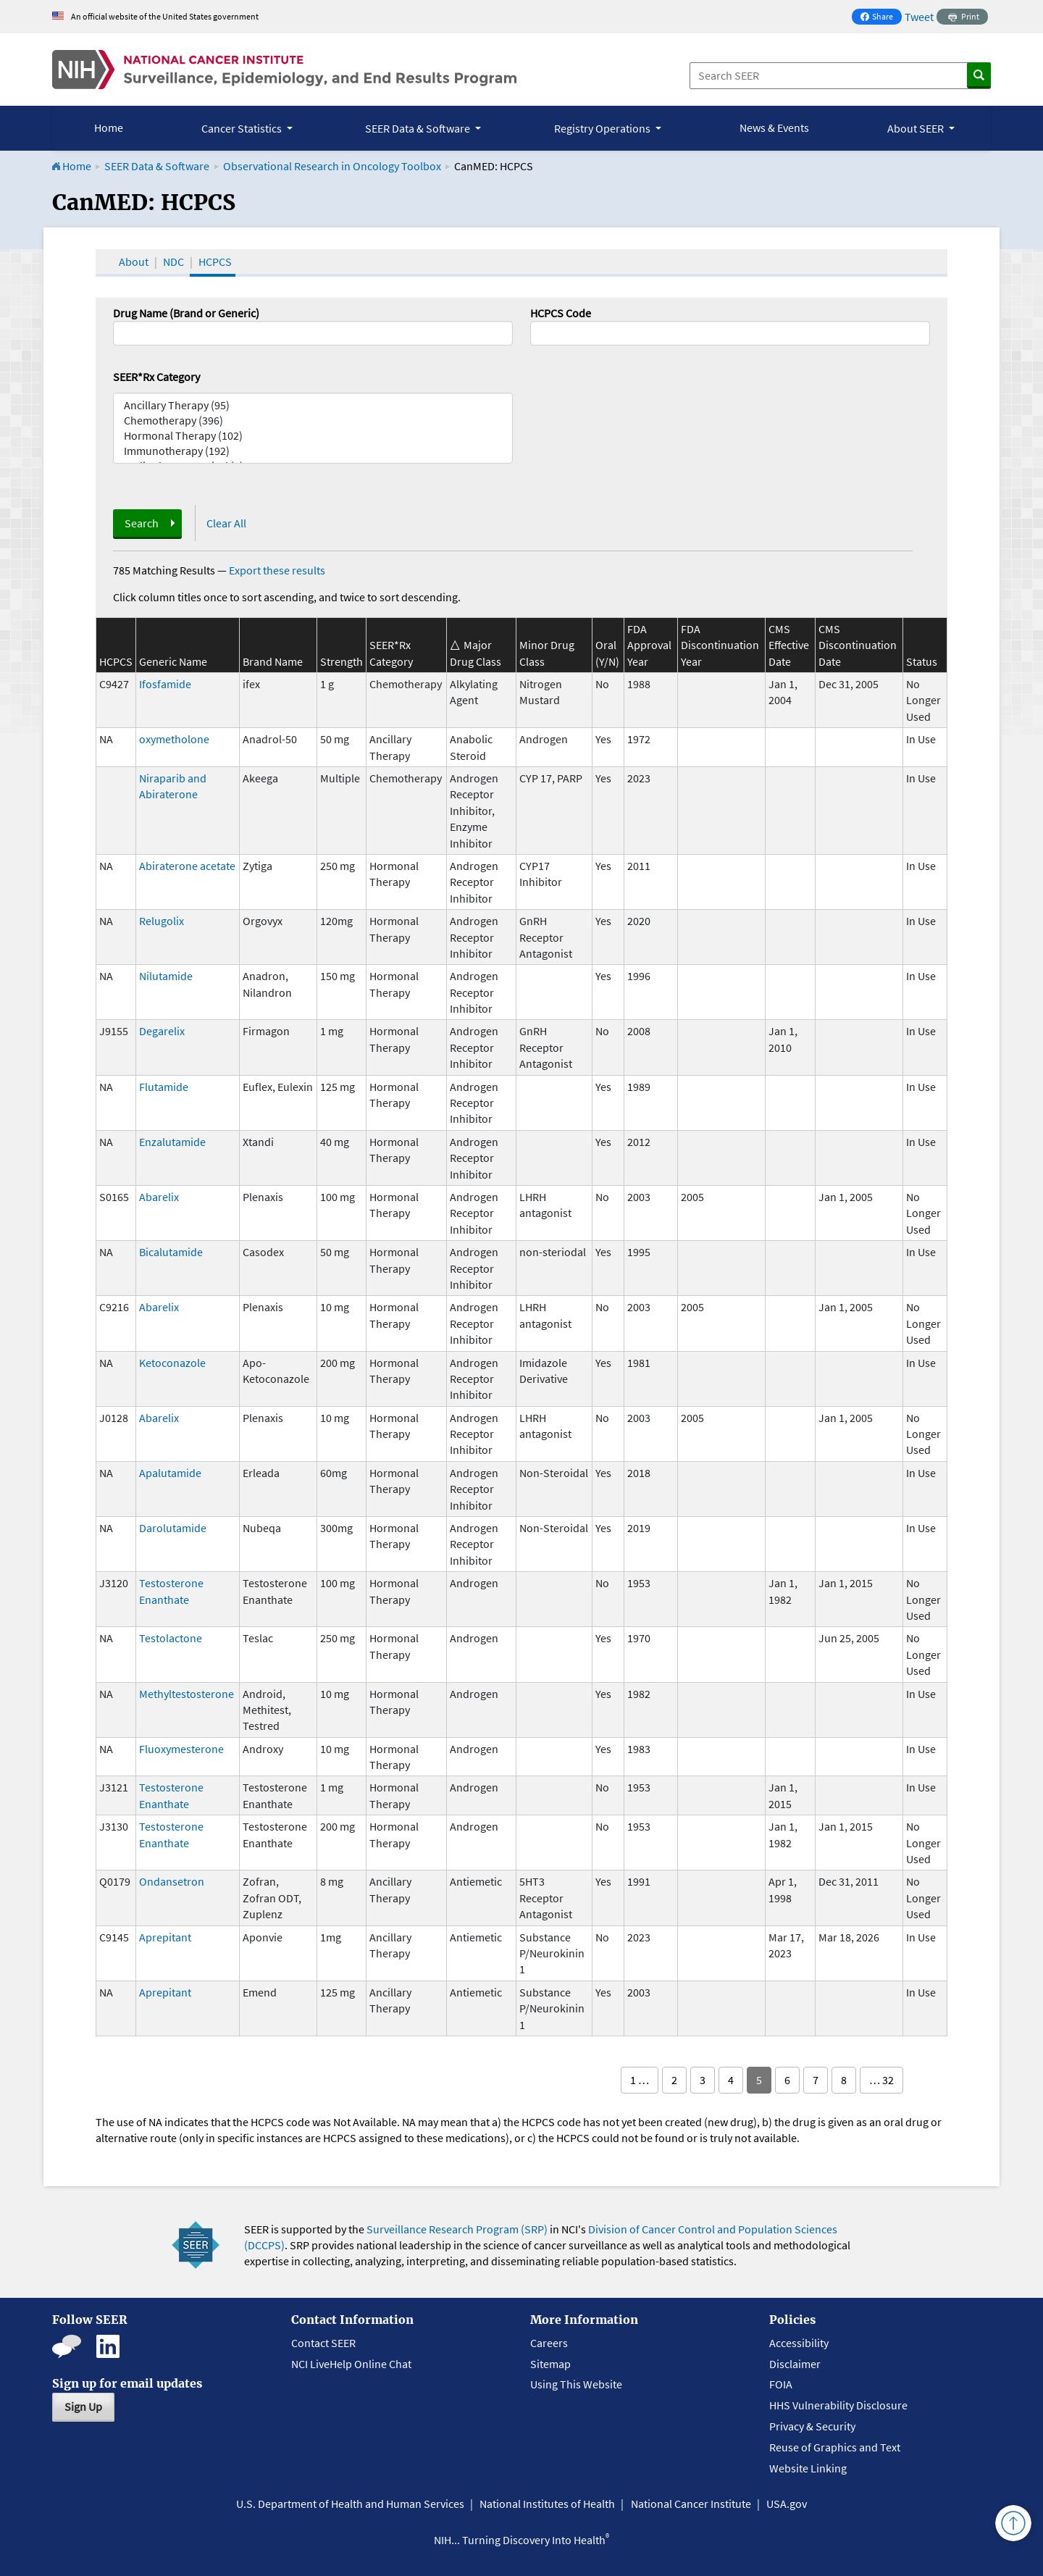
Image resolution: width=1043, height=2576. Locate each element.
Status (921, 661)
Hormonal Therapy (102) (312, 435)
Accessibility (799, 2342)
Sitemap (550, 2364)
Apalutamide (170, 1472)
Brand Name (273, 661)
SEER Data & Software (156, 166)
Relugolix (161, 920)
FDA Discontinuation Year (720, 645)
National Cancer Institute (691, 2503)
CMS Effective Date (788, 645)
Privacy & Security (812, 2426)
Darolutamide (172, 1528)
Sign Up (83, 2406)
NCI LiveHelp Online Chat (351, 2364)
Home (108, 127)
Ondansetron (171, 1881)
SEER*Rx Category (156, 376)
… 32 (881, 2080)
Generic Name (173, 661)
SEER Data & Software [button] (418, 128)
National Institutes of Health (547, 2503)
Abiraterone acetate (187, 865)
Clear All (226, 523)
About (133, 261)
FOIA (780, 2384)
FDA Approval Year (649, 645)
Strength (341, 661)
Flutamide (163, 1086)
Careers (549, 2342)
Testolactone (170, 1638)
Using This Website (576, 2384)
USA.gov (786, 2503)
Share (881, 18)
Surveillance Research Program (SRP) (457, 2229)
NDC (173, 261)
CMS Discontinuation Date (857, 645)
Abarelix (159, 1196)
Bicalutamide (171, 1252)
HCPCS (215, 261)
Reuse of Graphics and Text (834, 2447)
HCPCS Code (560, 313)
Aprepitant (165, 1937)
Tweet (919, 16)
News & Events (774, 127)
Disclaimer (795, 2364)
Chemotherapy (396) (312, 420)
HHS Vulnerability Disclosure (838, 2405)
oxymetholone (174, 739)
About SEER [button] (916, 128)
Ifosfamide (165, 684)
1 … (639, 2080)
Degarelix (162, 1031)
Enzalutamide (172, 1141)
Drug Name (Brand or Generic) (186, 313)
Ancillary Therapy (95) (312, 405)
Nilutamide (166, 976)
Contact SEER (323, 2342)
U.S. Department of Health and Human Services (350, 2503)
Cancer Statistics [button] (242, 128)
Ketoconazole (172, 1362)
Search (142, 523)
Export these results (277, 570)
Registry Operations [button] (603, 128)
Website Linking (808, 2468)
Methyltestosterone (186, 1693)
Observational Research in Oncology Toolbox (332, 166)
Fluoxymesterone (181, 1748)
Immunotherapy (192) (312, 451)
